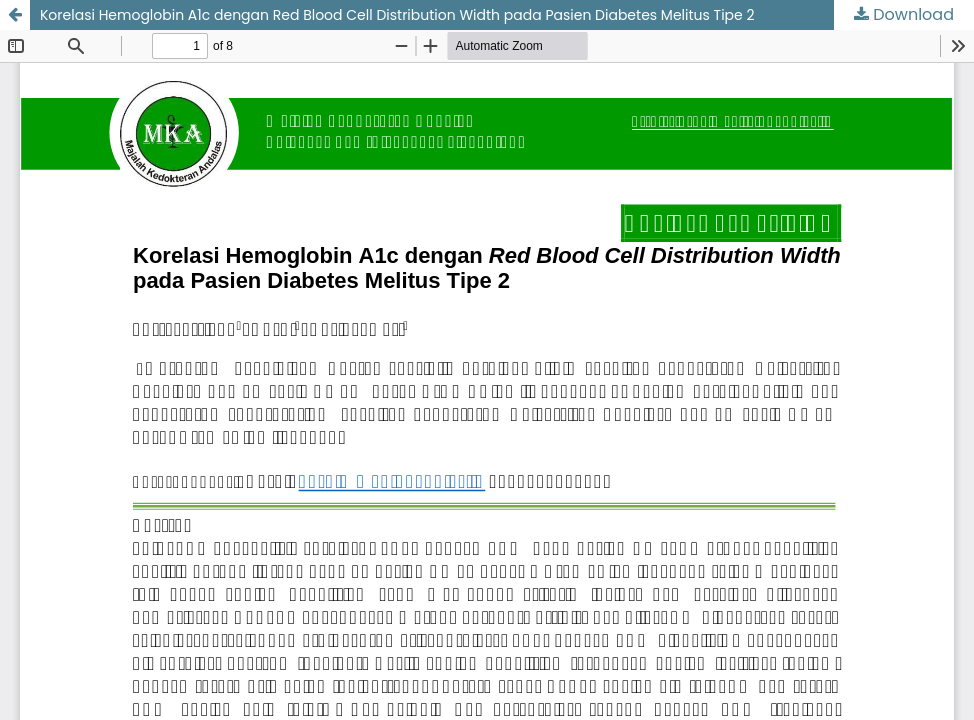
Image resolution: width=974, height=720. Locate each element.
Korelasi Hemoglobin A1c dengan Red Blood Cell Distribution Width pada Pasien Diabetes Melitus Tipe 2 (397, 15)
